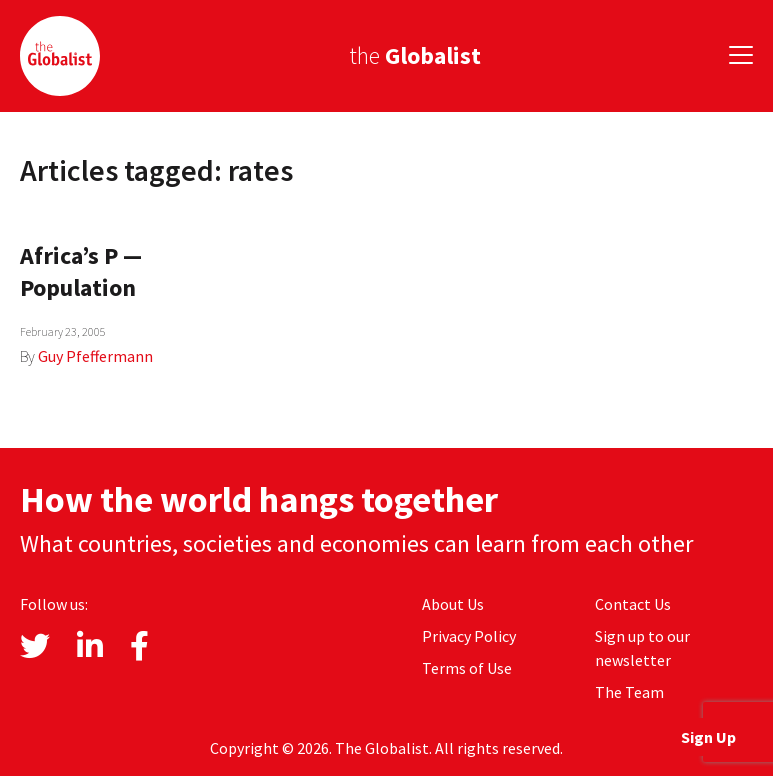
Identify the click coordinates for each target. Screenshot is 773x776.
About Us (453, 604)
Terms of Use (467, 668)
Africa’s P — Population (81, 271)
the (415, 55)
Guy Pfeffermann (95, 356)
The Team (629, 692)
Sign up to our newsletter (642, 648)
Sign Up (708, 737)
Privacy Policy (469, 636)
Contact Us (633, 604)
